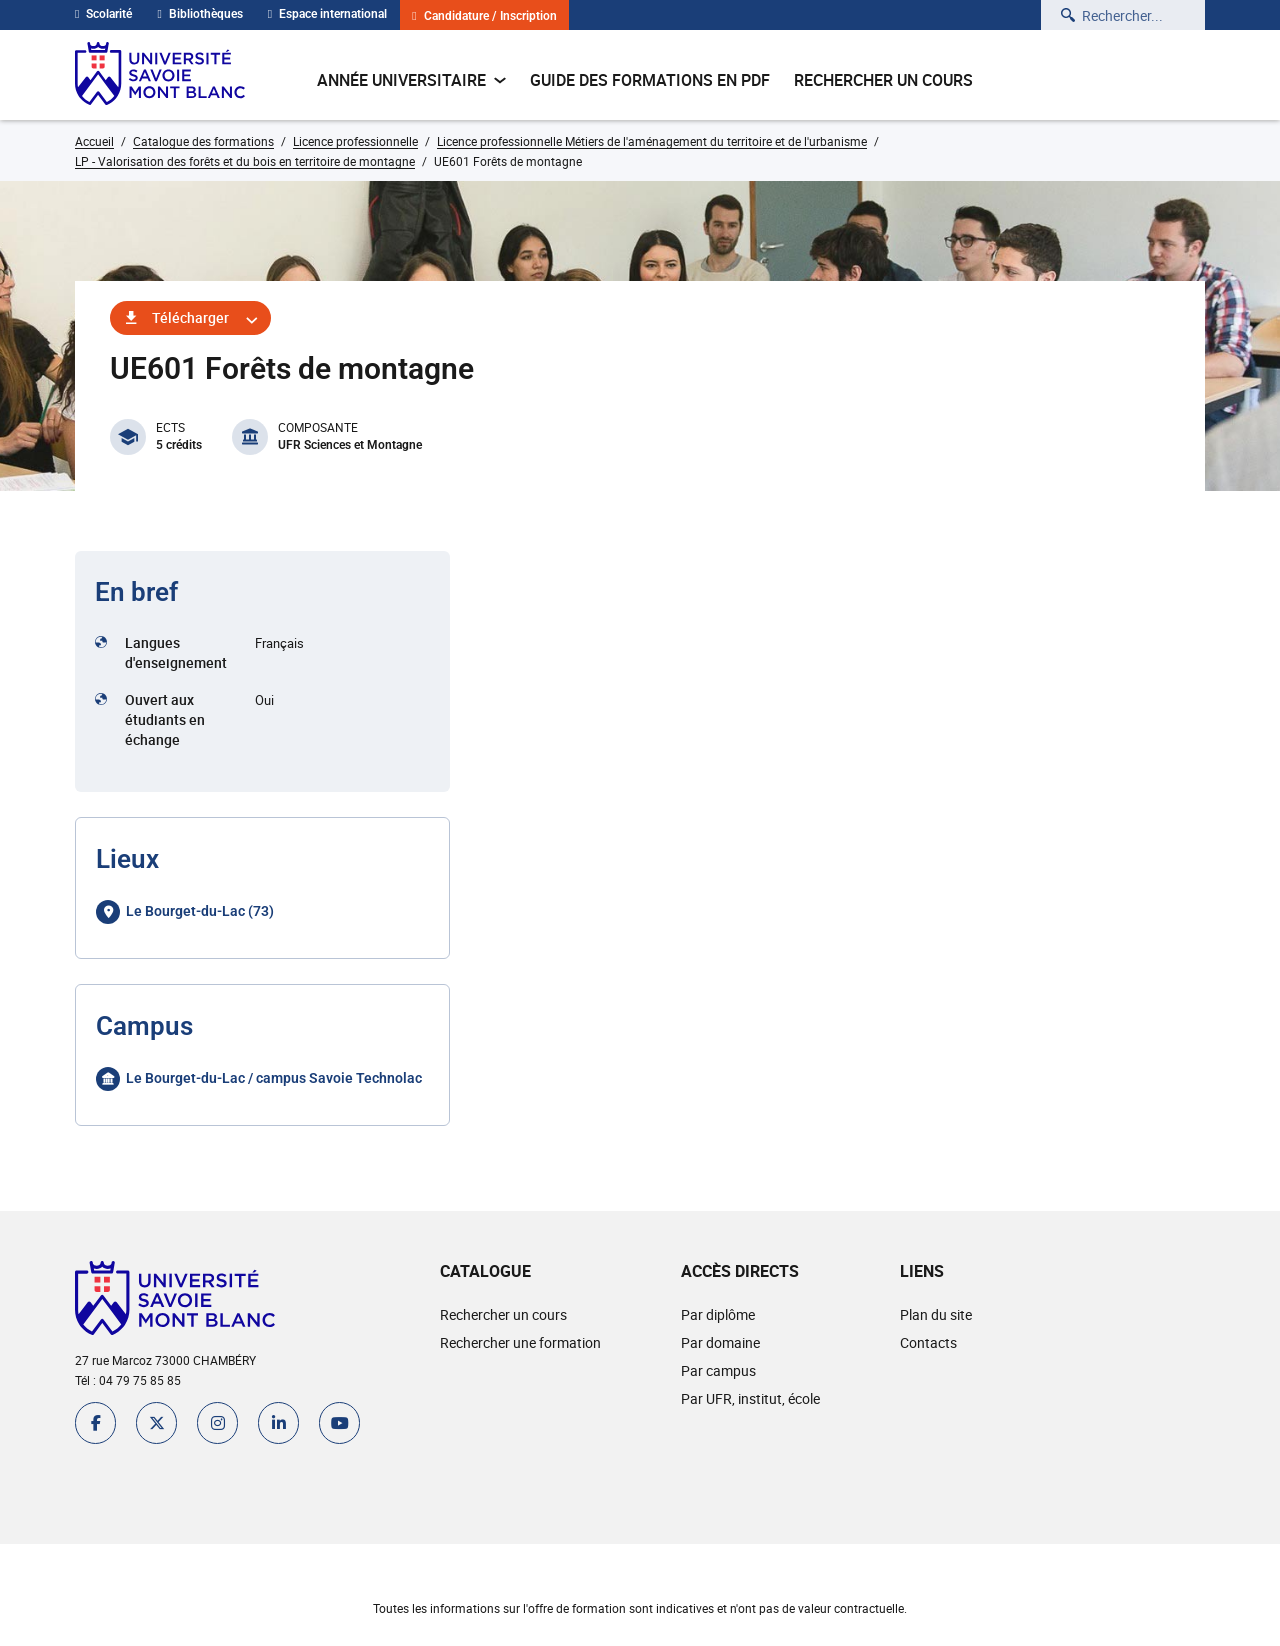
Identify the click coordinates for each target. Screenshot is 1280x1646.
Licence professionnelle (355, 141)
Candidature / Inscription (484, 16)
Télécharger (190, 317)
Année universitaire (411, 80)
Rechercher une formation (520, 1342)
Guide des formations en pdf (650, 80)
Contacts (928, 1342)
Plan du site (936, 1314)
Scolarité (103, 14)
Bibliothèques (199, 14)
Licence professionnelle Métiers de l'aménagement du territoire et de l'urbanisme (652, 141)
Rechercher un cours (883, 80)
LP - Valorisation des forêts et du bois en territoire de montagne (245, 161)
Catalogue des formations (203, 141)
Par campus (718, 1370)
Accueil (94, 141)
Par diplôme (718, 1314)
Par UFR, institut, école (750, 1398)
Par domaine (720, 1342)
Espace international (327, 14)
